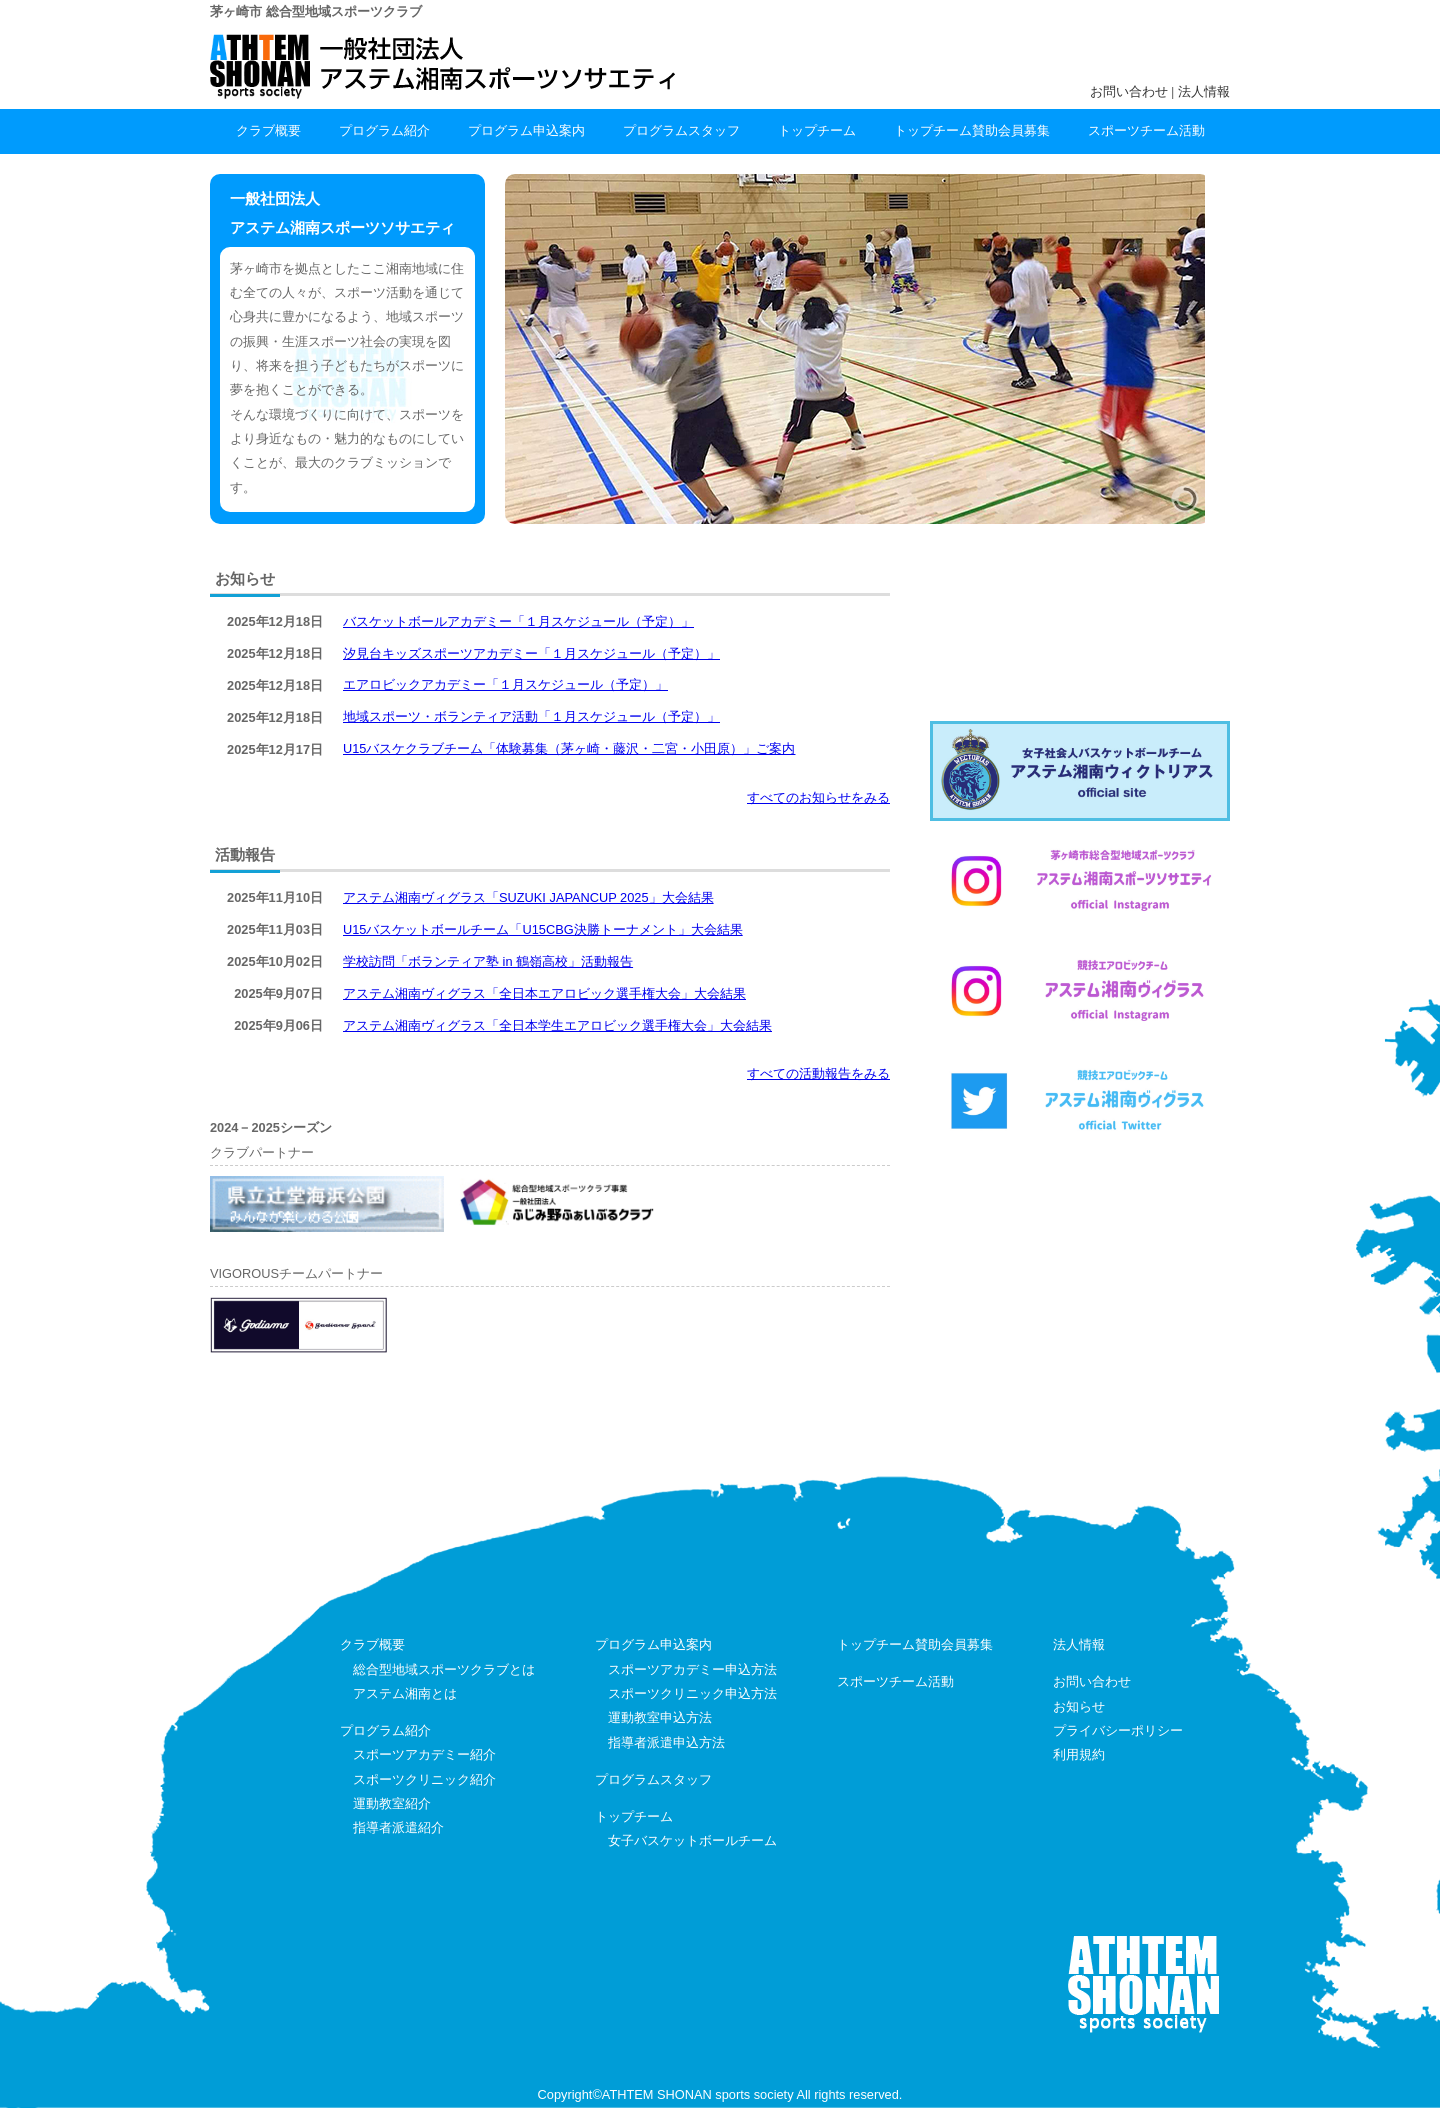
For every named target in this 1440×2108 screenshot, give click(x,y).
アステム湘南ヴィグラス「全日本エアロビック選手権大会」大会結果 (544, 993)
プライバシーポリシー (1118, 1730)
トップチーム (817, 130)
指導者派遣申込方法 (666, 1742)
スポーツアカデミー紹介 (424, 1754)
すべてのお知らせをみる (818, 797)
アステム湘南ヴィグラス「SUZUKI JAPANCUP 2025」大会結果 (528, 897)
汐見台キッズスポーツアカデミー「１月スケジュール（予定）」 (531, 653)
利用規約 (1079, 1754)
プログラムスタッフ (681, 130)
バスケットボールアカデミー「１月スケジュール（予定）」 (518, 621)
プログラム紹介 (384, 130)
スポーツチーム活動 (1146, 130)
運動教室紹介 (392, 1803)
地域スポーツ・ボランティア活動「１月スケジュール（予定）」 (531, 716)
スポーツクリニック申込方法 (692, 1693)
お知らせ (1079, 1706)
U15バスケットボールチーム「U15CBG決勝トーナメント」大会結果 (543, 929)
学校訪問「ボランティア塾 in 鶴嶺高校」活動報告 (488, 961)
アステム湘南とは (405, 1693)
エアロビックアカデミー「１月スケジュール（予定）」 (505, 684)
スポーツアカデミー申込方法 (692, 1669)
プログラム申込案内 (526, 130)
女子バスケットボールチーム (692, 1840)
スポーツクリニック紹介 (424, 1779)
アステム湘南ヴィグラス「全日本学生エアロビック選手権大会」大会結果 (557, 1025)
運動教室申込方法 (660, 1717)
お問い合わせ (1129, 91)
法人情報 (1204, 91)
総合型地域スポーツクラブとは (444, 1669)
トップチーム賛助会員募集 (972, 130)
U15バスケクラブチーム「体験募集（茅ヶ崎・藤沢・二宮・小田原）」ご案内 (569, 748)
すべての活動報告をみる (818, 1073)
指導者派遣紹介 (398, 1827)
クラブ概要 (268, 130)
